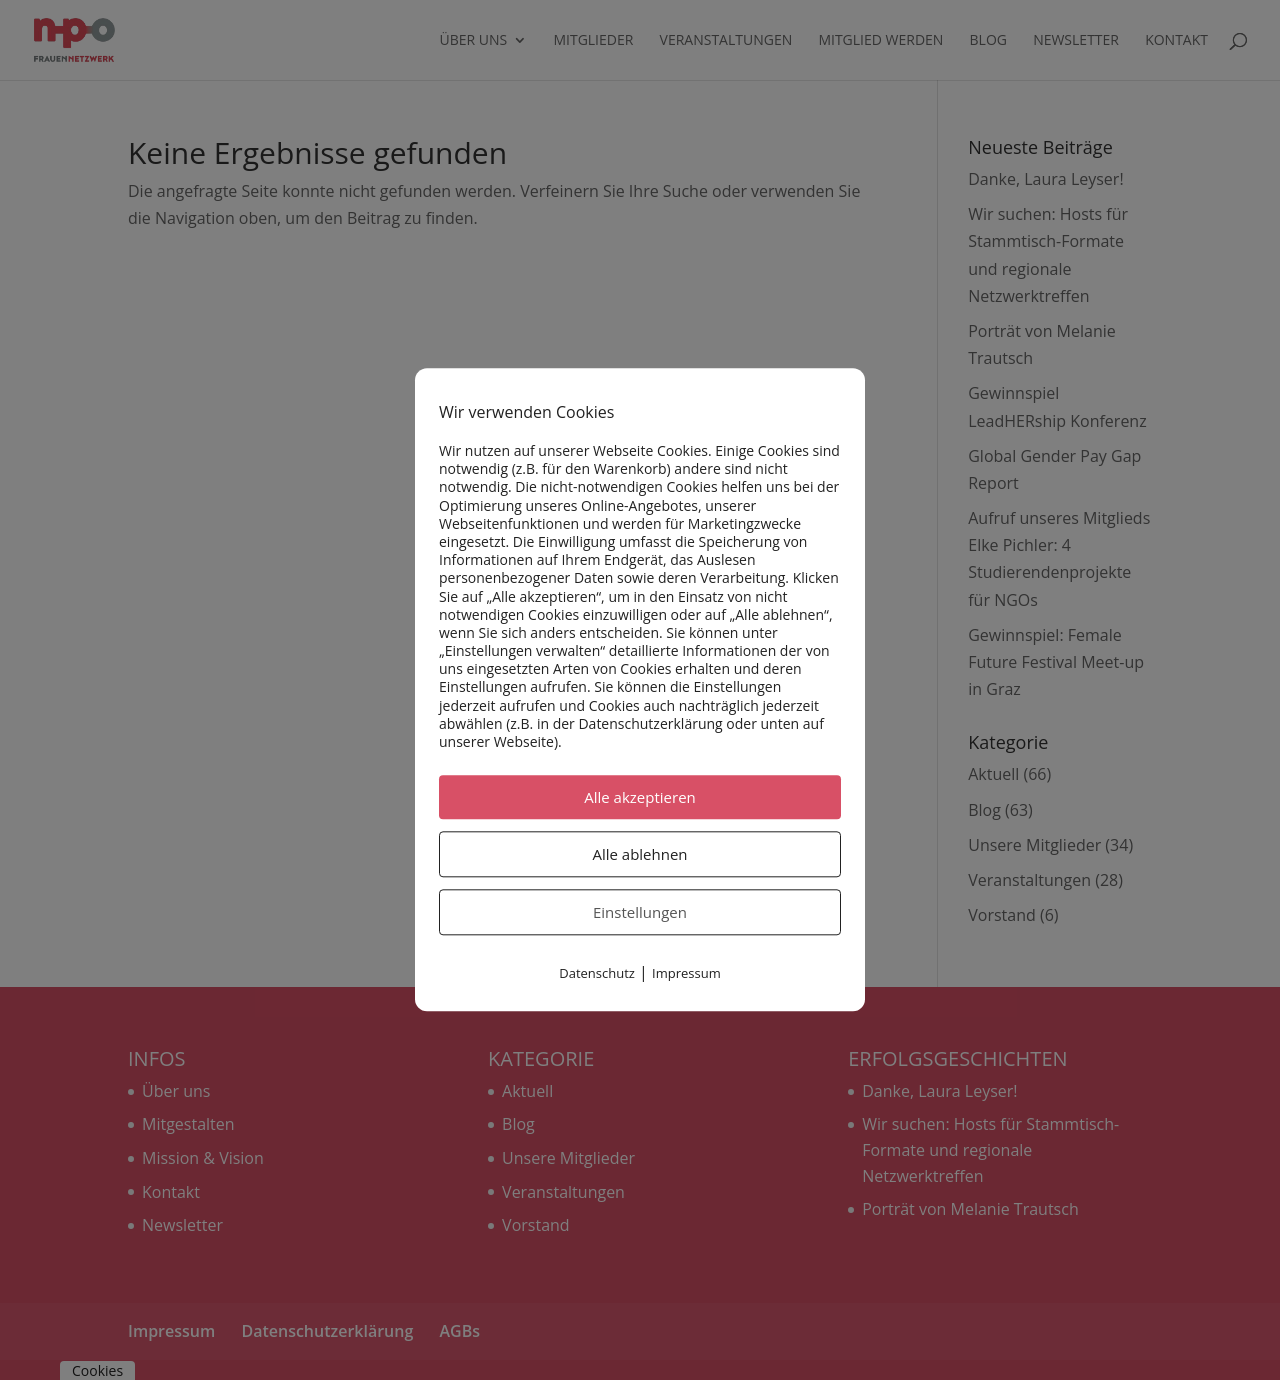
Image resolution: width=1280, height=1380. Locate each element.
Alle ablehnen (639, 855)
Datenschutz (597, 974)
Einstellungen (640, 913)
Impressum (686, 974)
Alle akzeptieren (640, 798)
